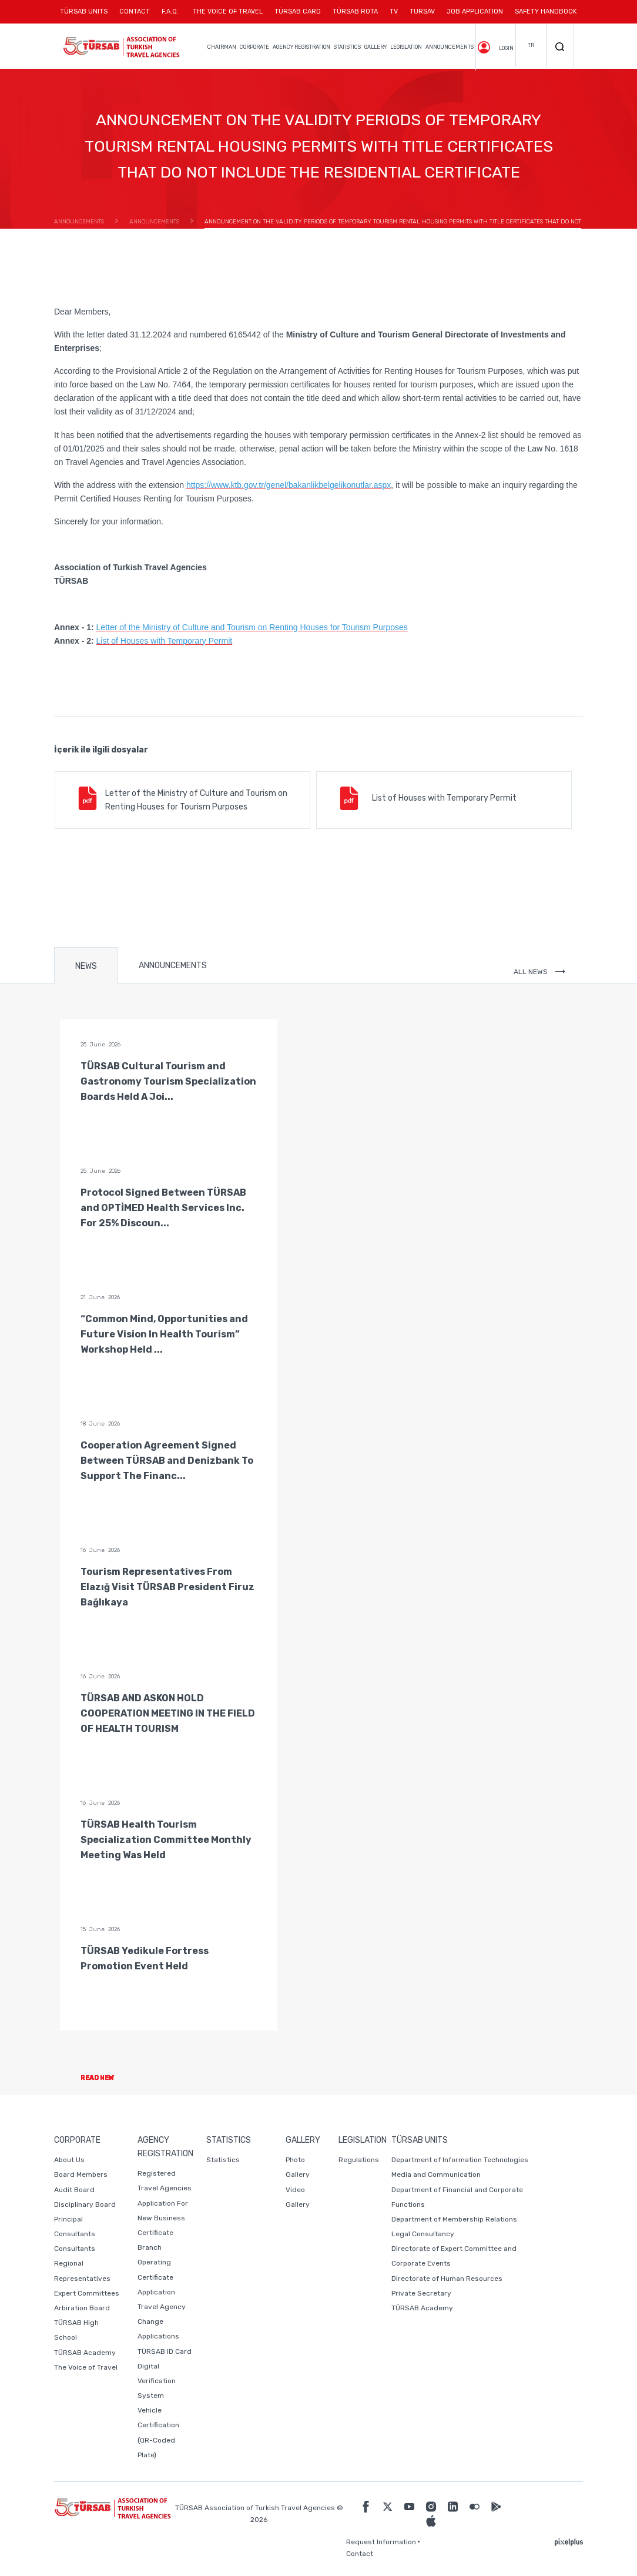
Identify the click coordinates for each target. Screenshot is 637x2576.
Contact (359, 2554)
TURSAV (422, 11)
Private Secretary (421, 2293)
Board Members (81, 2174)
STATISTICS (347, 47)
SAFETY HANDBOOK (546, 11)
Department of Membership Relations (454, 2219)
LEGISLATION (406, 47)
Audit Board (74, 2190)
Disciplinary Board (85, 2204)
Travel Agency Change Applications (162, 2321)
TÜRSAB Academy (85, 2352)
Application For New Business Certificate (163, 2218)
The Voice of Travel (86, 2367)
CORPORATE (254, 47)
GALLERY (375, 47)
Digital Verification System (157, 2381)
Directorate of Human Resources (446, 2278)
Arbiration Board (82, 2308)
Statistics (223, 2160)
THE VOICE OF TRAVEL (228, 11)
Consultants (74, 2248)
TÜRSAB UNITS (86, 16)
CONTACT (134, 16)
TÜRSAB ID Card (165, 2351)
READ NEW (107, 2078)
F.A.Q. (170, 11)
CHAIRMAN (221, 47)
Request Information (381, 2542)
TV (394, 11)
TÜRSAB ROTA (355, 11)
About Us (69, 2160)
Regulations (358, 2160)
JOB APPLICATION (475, 11)
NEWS (86, 966)
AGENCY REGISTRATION (301, 47)
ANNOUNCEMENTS (449, 47)
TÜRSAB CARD (297, 11)
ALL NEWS (539, 972)
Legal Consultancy (422, 2234)
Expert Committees (86, 2293)
